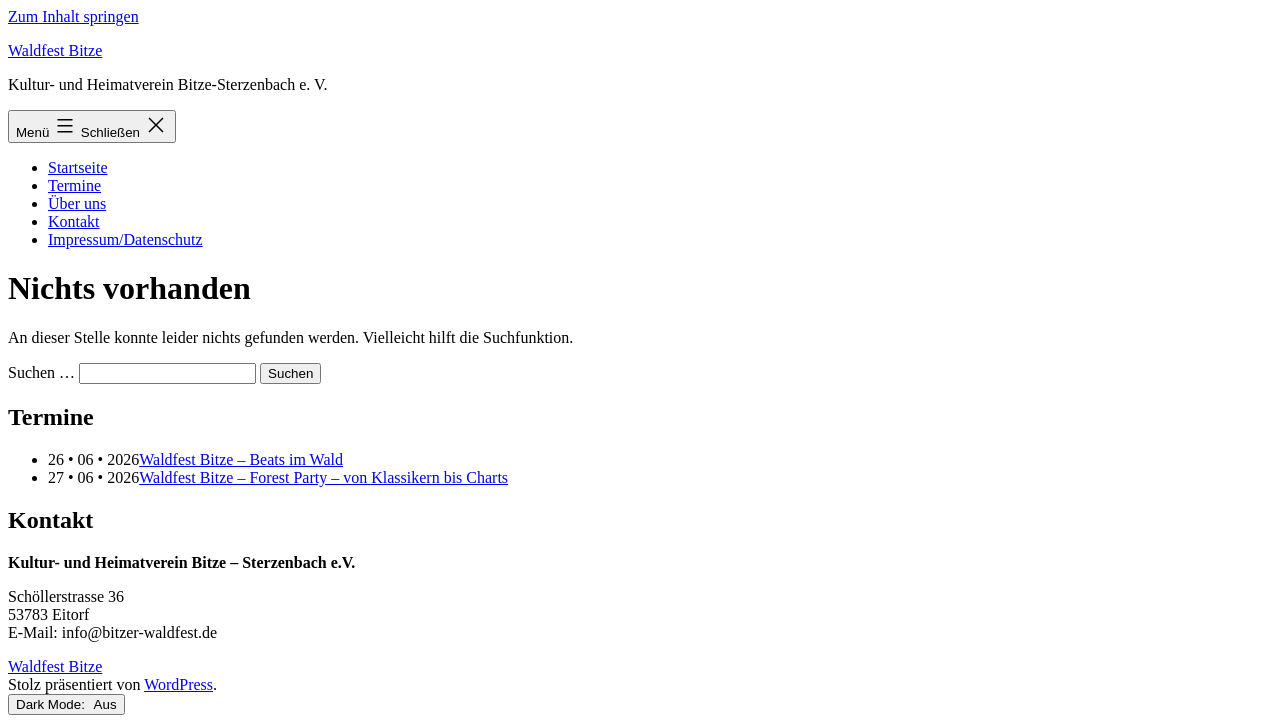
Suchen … (41, 372)
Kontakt (74, 221)
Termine (74, 185)
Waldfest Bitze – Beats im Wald (241, 459)
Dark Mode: (66, 704)
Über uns (77, 203)
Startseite (78, 167)
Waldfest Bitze (55, 50)
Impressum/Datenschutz (125, 239)
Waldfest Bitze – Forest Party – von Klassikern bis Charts (323, 477)
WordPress (178, 684)
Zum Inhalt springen (73, 16)
